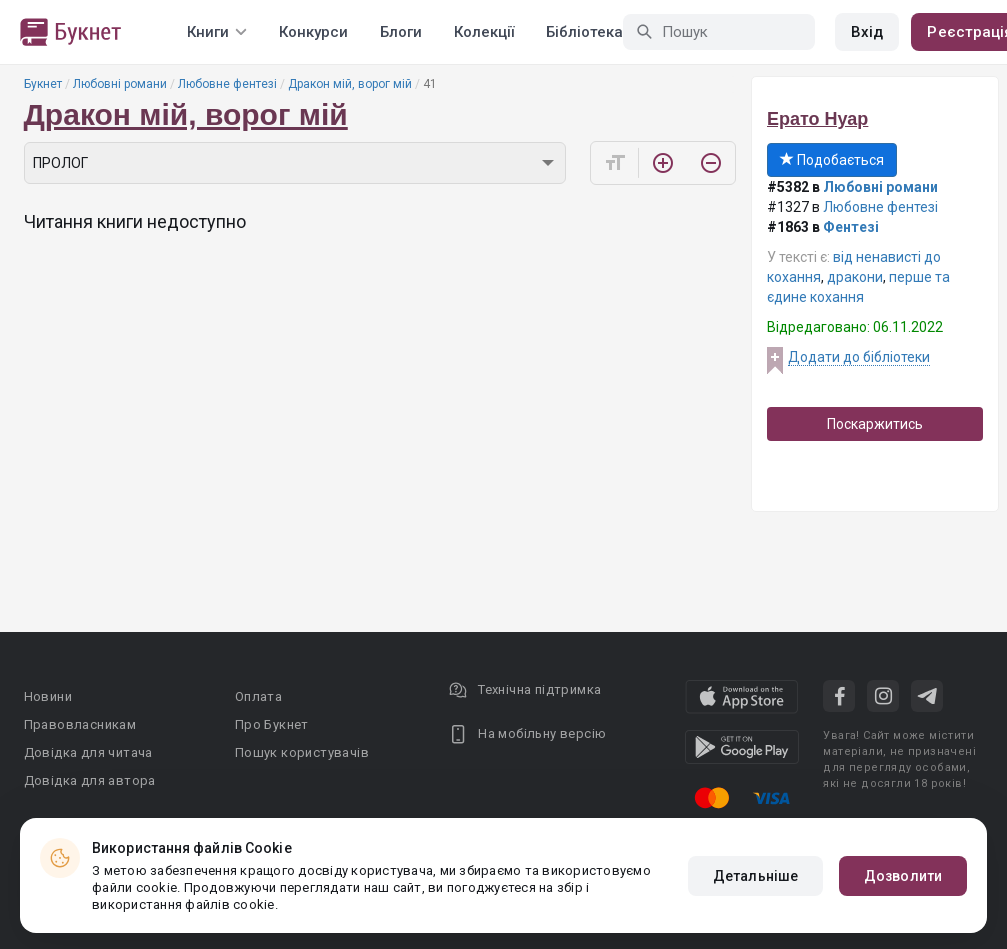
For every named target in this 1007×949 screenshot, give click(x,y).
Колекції (484, 32)
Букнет (43, 84)
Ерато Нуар (817, 119)
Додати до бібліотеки (859, 357)
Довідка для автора (90, 780)
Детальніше (755, 876)
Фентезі (851, 227)
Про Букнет (272, 724)
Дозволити (903, 876)
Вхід (867, 32)
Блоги (401, 32)
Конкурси (313, 32)
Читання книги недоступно (135, 221)
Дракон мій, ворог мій (350, 84)
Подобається (832, 160)
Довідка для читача (88, 752)
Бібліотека (584, 32)
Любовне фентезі (227, 84)
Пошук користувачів (302, 752)
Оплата (258, 696)
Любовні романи (120, 84)
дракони (855, 277)
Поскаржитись (875, 424)
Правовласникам (80, 724)
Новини (48, 696)
